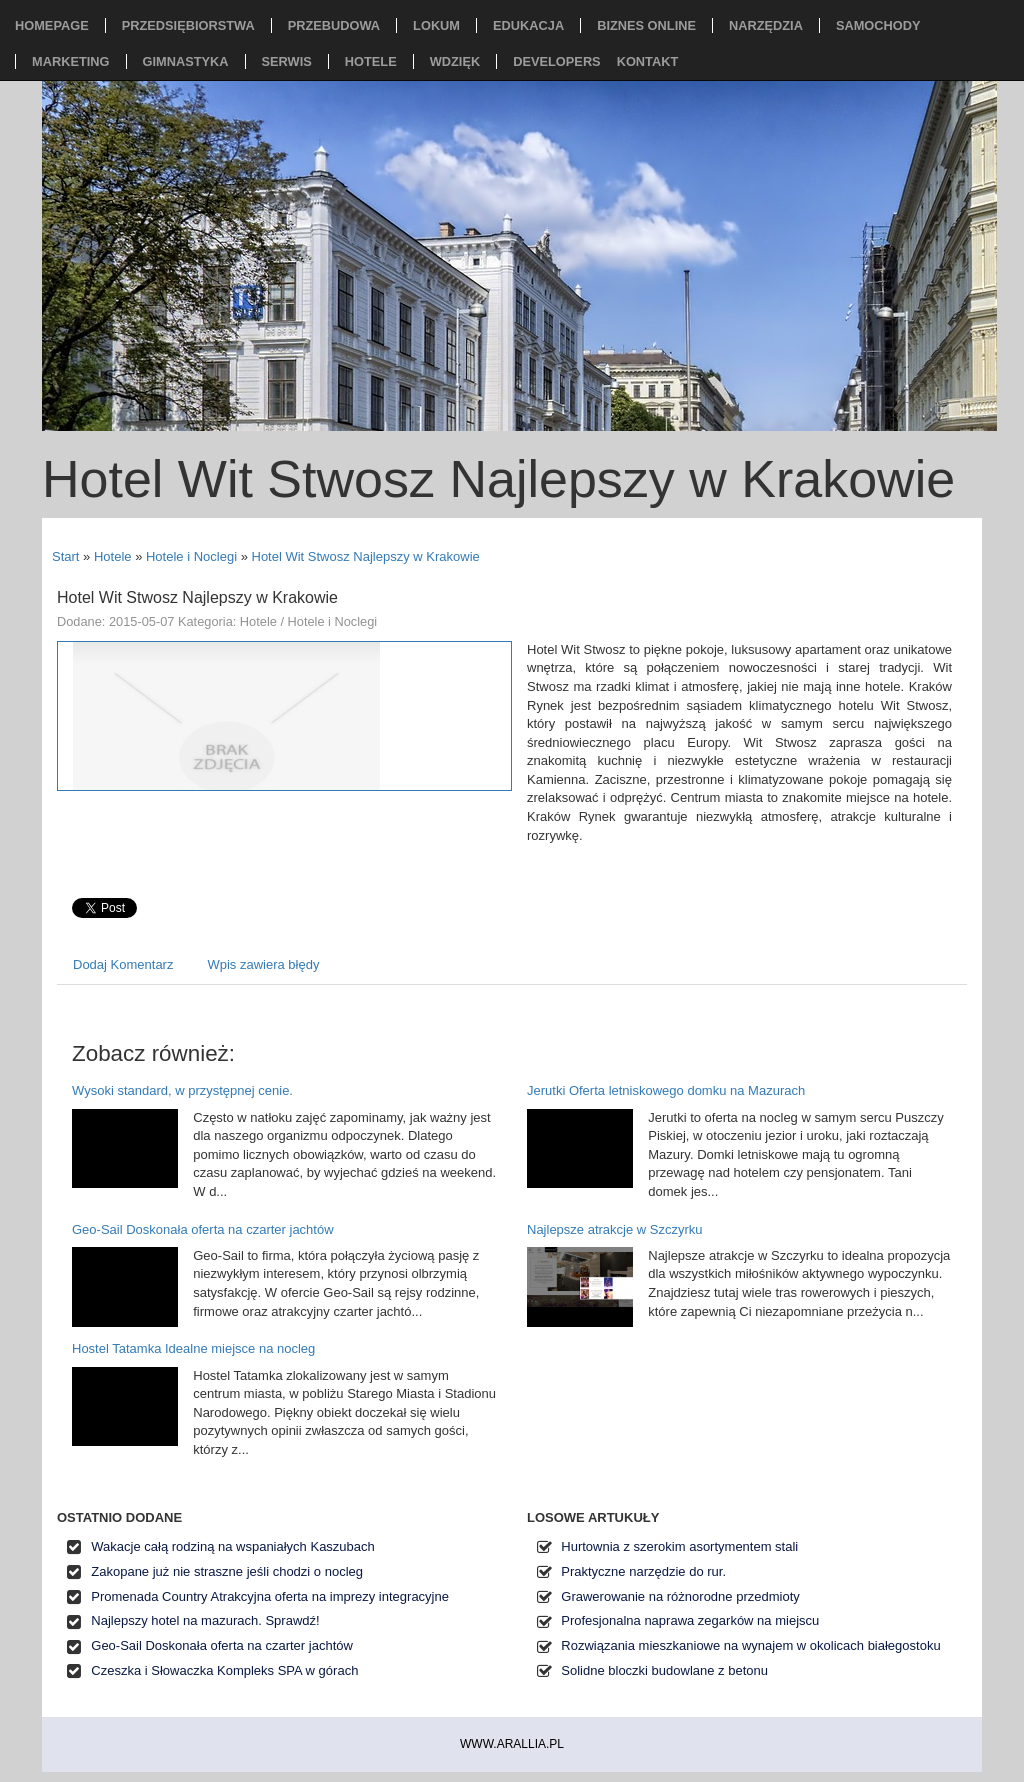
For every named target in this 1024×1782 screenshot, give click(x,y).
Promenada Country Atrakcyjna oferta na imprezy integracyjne (270, 1596)
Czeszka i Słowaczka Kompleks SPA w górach (224, 1670)
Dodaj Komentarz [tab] (123, 964)
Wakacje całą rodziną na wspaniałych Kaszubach (233, 1546)
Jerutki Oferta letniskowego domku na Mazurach (666, 1090)
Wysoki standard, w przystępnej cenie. (182, 1090)
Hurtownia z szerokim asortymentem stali (679, 1546)
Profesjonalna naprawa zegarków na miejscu (690, 1620)
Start (65, 556)
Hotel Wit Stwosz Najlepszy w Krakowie (366, 556)
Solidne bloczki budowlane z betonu (664, 1670)
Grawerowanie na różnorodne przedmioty (680, 1596)
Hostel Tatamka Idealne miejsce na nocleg (193, 1348)
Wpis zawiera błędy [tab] (263, 964)
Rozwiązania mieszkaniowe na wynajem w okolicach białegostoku (750, 1645)
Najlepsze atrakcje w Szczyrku (615, 1229)
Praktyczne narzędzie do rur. (643, 1571)
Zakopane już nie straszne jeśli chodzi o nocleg (227, 1571)
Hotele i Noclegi (191, 556)
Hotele (113, 556)
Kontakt (648, 61)
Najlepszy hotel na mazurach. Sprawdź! (205, 1620)
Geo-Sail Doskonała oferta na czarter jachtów (203, 1229)
